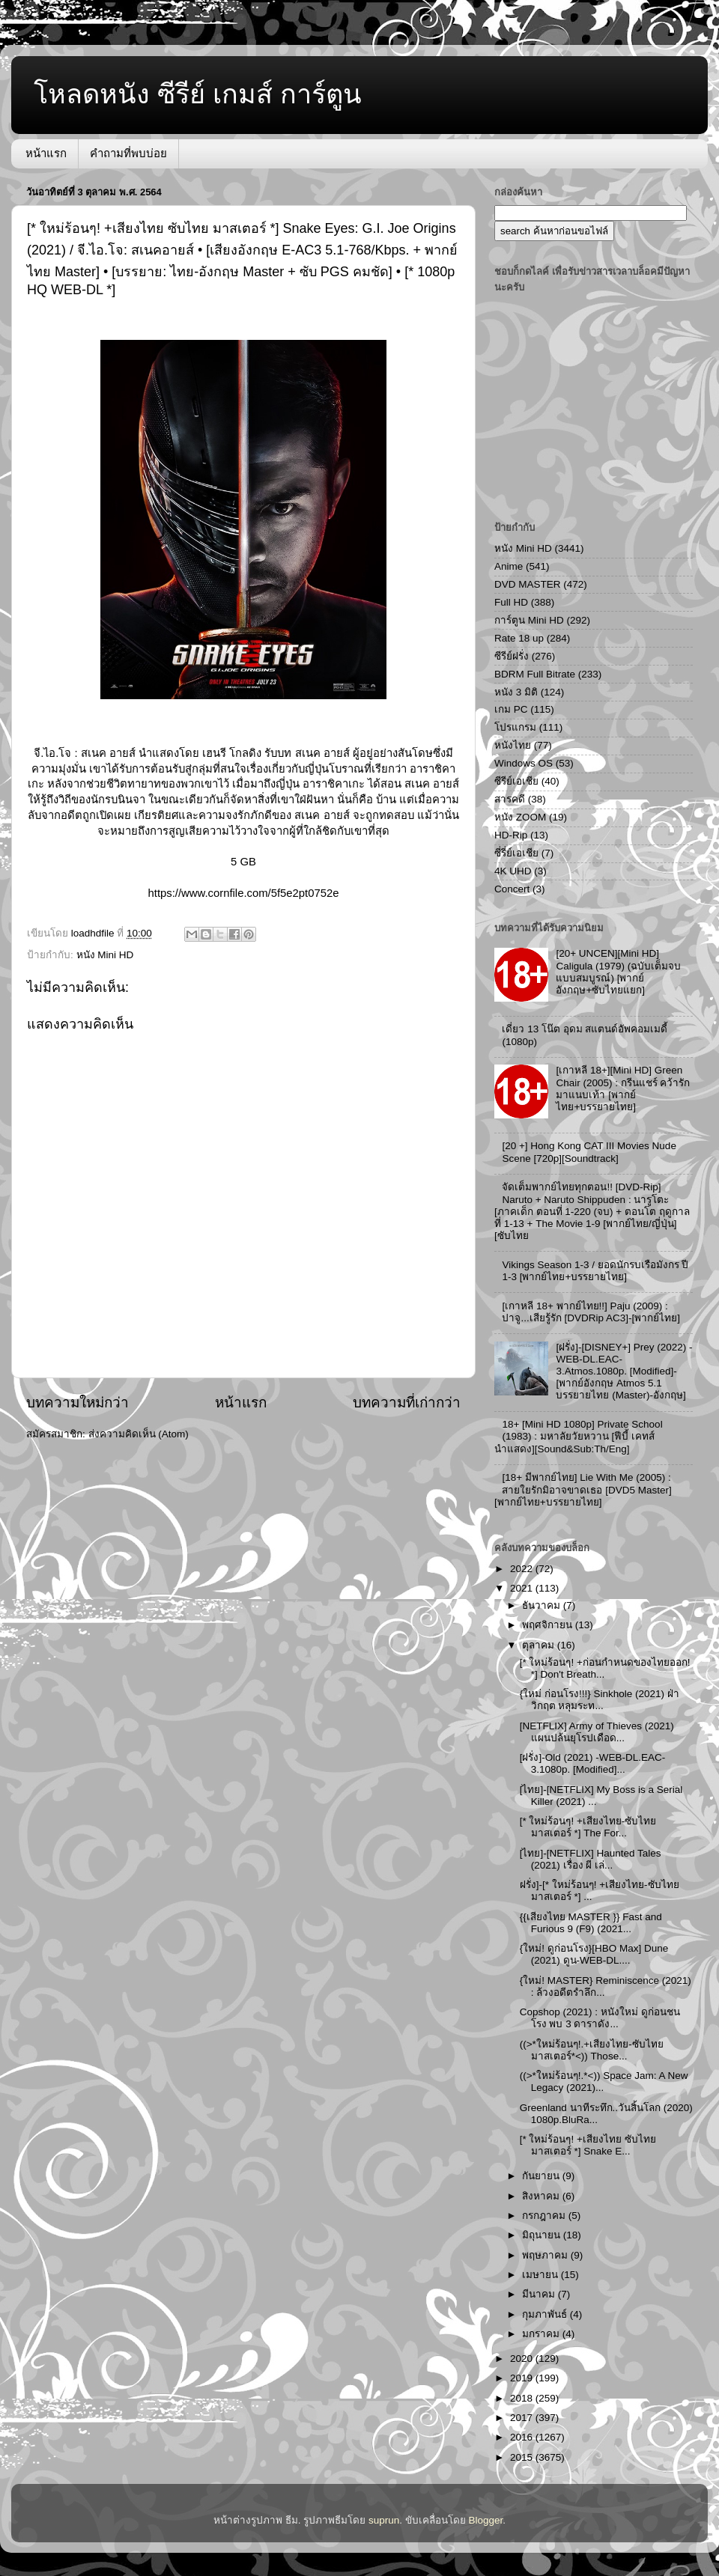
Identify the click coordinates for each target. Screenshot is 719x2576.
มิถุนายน (542, 2235)
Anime (508, 566)
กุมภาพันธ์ (546, 2314)
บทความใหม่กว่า (77, 1402)
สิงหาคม (542, 2196)
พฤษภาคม (546, 2255)
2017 (523, 2417)
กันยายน (542, 2175)
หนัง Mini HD (105, 954)
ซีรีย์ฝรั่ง (511, 656)
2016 (523, 2437)
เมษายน (541, 2274)
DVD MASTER (527, 584)
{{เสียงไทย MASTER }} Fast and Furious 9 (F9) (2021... (591, 1922)
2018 (523, 2398)
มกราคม (542, 2333)
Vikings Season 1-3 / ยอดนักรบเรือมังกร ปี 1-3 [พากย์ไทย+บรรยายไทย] (595, 1270)
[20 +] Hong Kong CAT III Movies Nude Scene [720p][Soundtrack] (589, 1151)
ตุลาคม (539, 1645)
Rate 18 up (519, 638)
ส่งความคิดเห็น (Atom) (138, 1434)
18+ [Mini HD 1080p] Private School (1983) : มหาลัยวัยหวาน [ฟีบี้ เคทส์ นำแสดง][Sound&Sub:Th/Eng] (578, 1436)
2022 (523, 1568)
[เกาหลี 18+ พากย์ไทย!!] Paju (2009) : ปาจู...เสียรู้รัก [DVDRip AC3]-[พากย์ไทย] (591, 1312)
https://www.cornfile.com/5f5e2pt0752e (243, 893)
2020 (523, 2358)
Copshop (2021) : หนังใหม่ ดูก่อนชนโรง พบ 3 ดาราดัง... (600, 2018)
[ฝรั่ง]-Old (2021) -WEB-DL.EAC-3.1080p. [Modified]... (593, 1763)
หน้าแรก (46, 153)
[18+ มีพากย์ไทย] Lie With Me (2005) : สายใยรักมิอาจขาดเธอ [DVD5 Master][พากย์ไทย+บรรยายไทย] (583, 1489)
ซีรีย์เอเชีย (516, 781)
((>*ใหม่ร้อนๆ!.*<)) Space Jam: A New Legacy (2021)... (604, 2081)
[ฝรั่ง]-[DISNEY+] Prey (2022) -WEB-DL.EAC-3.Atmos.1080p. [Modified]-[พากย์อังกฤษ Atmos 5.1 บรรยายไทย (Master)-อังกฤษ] (624, 1371)
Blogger (486, 2520)
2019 (523, 2378)
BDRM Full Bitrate (534, 674)
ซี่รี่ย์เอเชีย (516, 853)
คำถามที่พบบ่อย (128, 153)
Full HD (511, 602)
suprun (383, 2520)
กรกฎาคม (545, 2215)
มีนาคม (540, 2294)
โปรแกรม (515, 727)
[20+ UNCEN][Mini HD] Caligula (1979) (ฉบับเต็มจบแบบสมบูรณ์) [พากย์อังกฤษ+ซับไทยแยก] (618, 972)
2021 (523, 1588)
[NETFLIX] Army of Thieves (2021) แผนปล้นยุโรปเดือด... (597, 1732)
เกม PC (511, 709)
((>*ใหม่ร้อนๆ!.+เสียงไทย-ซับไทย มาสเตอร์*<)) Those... (592, 2050)
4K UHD (513, 871)
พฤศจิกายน (548, 1624)
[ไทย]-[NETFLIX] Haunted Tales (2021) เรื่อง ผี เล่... (590, 1859)
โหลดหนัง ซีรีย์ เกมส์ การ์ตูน (198, 94)
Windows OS (523, 763)
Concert (512, 889)
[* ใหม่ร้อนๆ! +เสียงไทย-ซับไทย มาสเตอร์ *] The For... (588, 1827)
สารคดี (509, 799)
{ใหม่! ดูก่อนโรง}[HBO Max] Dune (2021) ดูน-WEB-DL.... (594, 1954)
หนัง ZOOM (520, 817)
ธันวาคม (542, 1605)
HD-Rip (510, 835)
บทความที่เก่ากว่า (407, 1402)
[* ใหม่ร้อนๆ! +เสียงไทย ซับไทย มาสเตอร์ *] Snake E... (588, 2145)
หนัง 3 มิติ (516, 692)
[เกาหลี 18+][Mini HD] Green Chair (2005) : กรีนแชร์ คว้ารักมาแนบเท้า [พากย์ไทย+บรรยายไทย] (623, 1088)
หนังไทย (512, 745)
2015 (523, 2457)
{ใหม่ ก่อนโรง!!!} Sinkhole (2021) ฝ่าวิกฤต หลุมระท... (599, 1699)
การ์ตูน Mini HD (529, 620)
